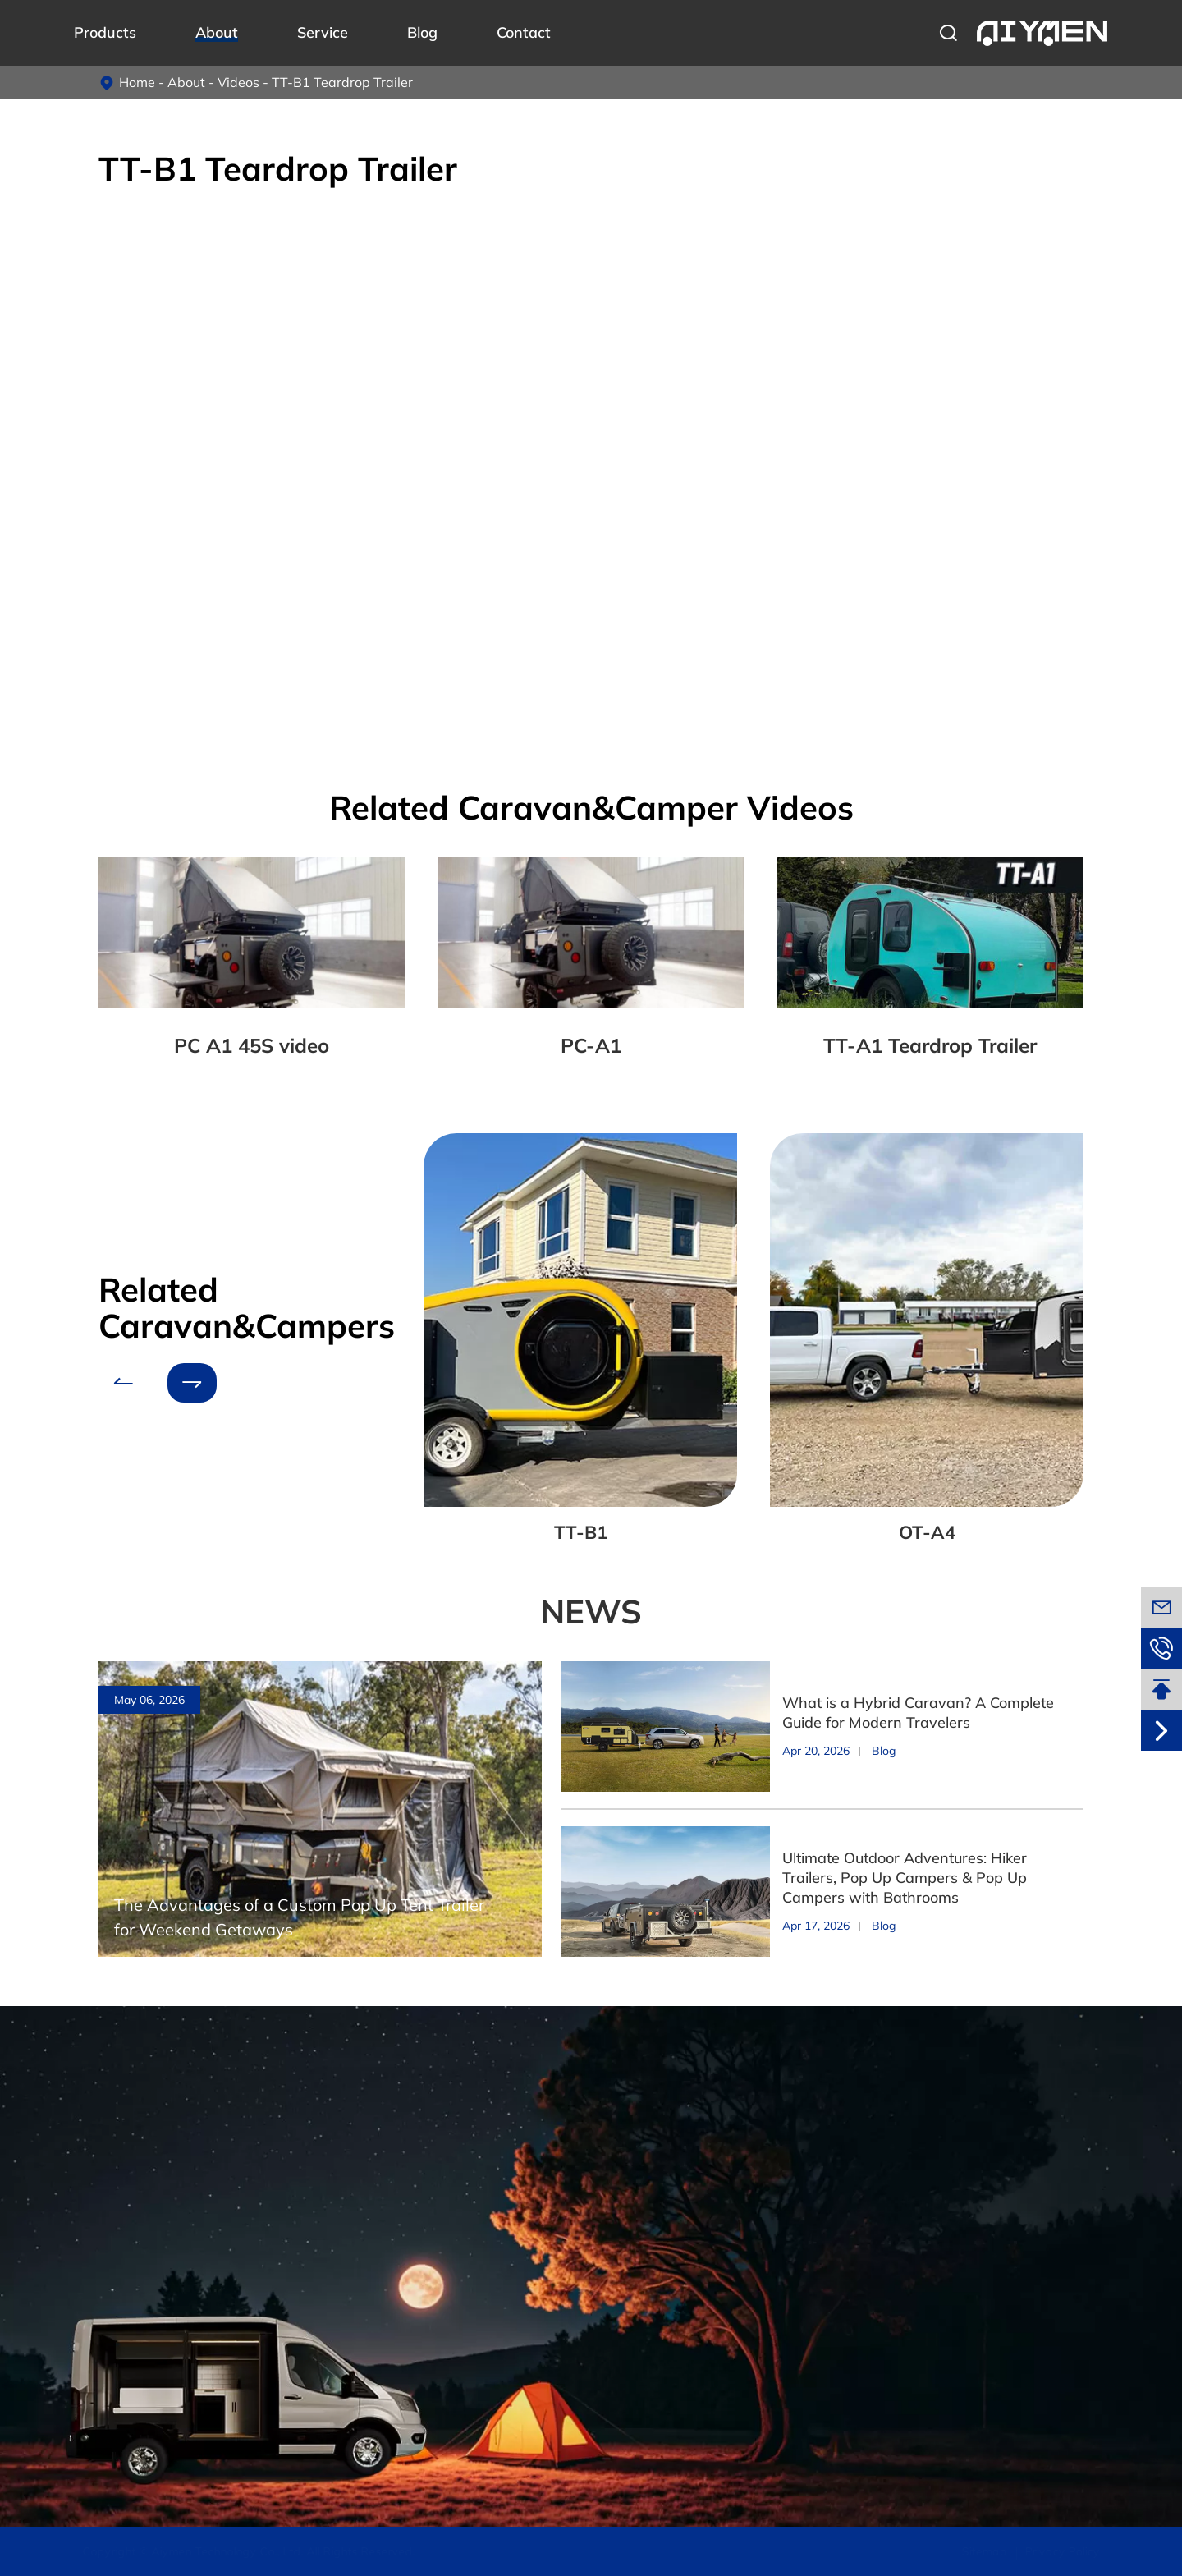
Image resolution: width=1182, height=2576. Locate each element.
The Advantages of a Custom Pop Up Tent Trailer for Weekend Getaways (299, 1917)
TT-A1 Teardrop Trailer (930, 1045)
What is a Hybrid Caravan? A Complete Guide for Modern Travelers (918, 1712)
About (216, 32)
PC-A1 (591, 1045)
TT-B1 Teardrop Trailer (342, 82)
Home (137, 82)
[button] (123, 1383)
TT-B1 (580, 1532)
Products (105, 32)
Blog (422, 32)
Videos (238, 82)
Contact (524, 32)
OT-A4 (927, 1532)
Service (322, 32)
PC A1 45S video (251, 1045)
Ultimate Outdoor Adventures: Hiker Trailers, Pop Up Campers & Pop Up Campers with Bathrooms (904, 1877)
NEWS (591, 1611)
